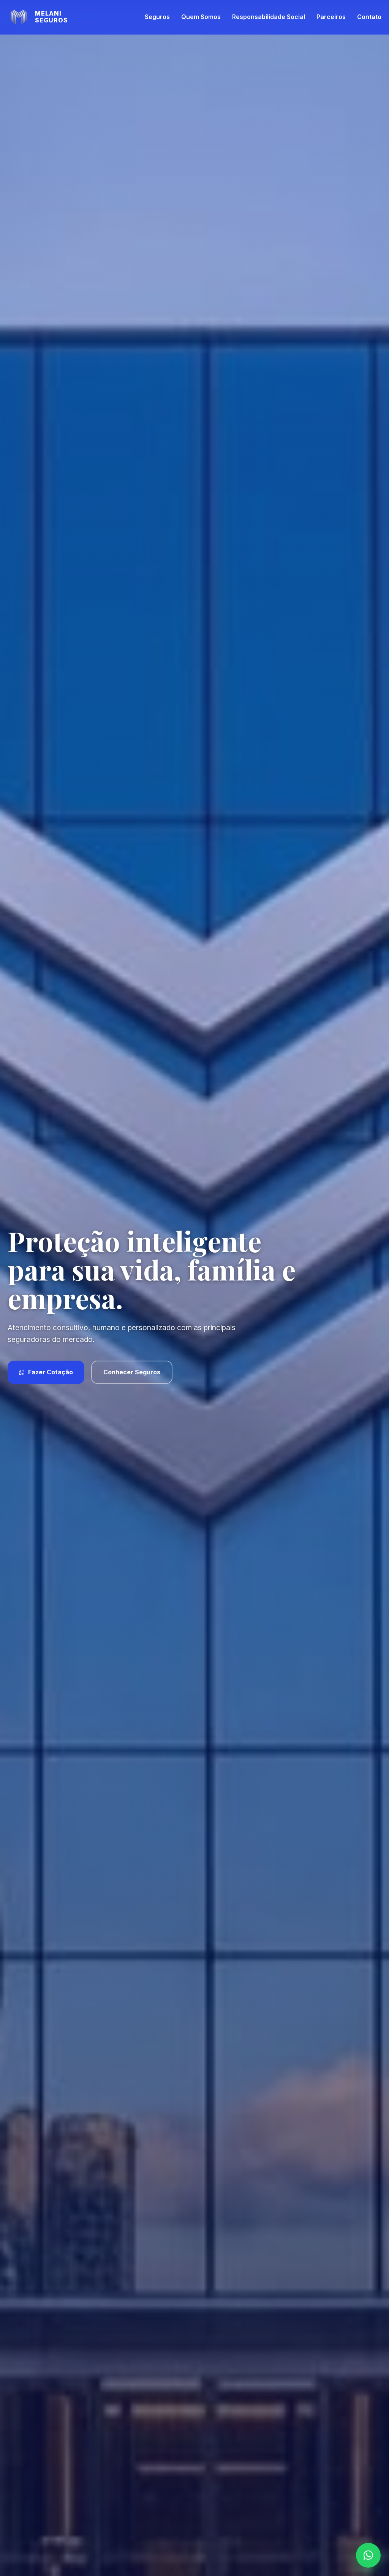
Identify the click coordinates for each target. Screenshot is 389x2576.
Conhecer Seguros (131, 1372)
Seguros (157, 17)
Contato (369, 17)
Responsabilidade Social (268, 17)
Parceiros (331, 17)
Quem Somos (201, 17)
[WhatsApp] (368, 2555)
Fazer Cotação (46, 1372)
